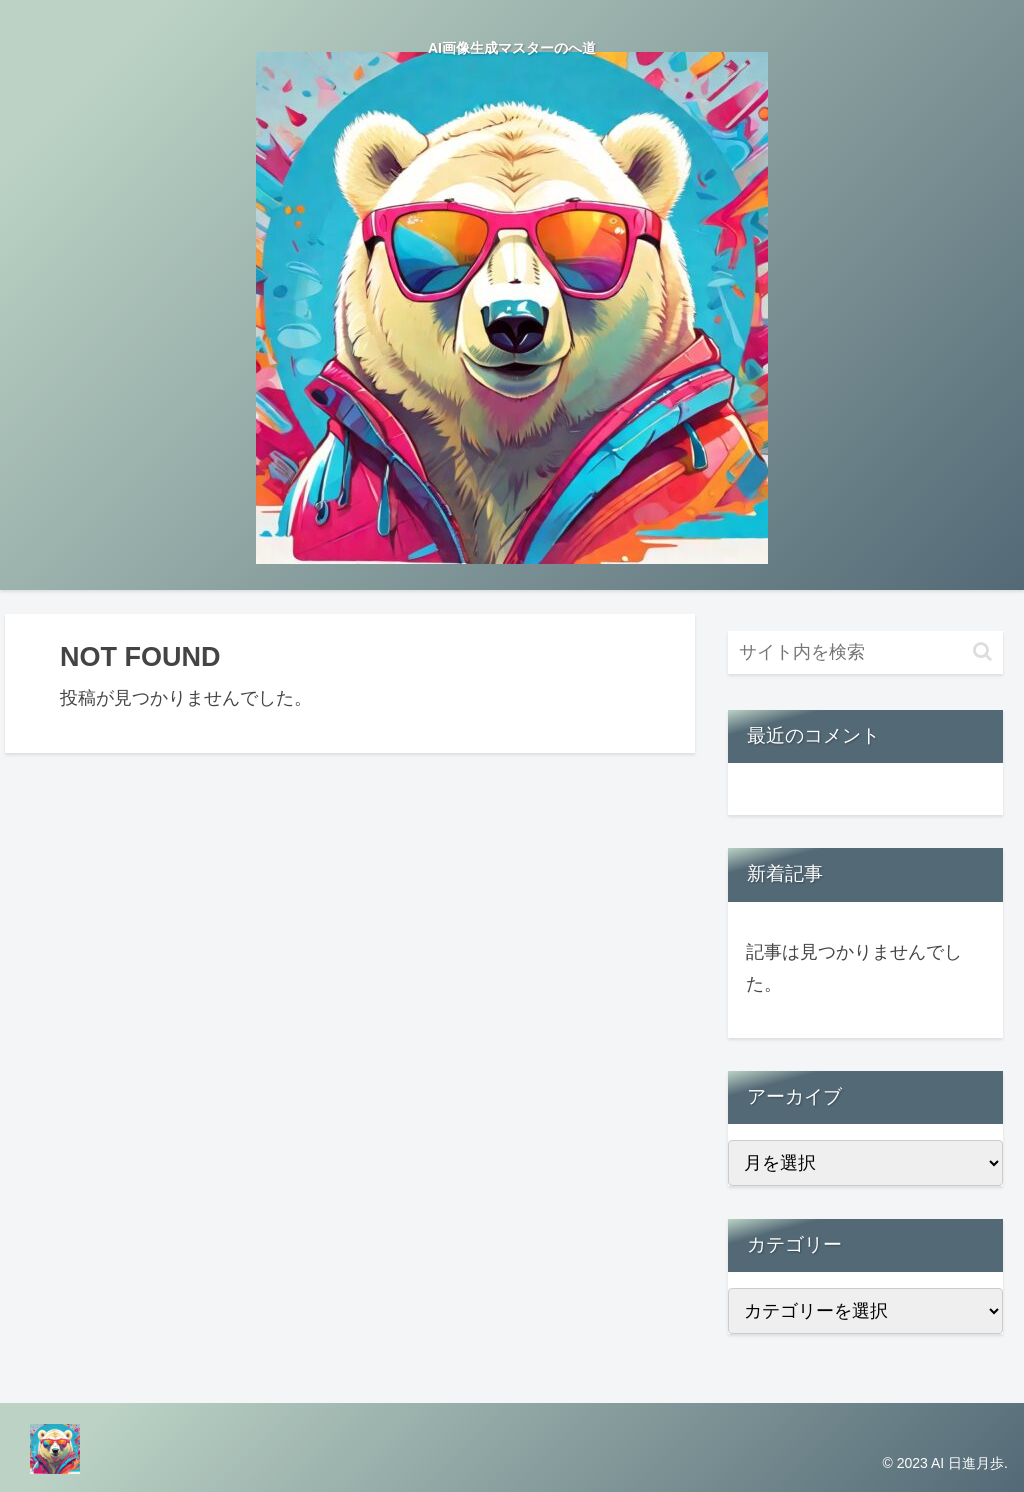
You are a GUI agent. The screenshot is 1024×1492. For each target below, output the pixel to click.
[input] (865, 652)
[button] (982, 651)
